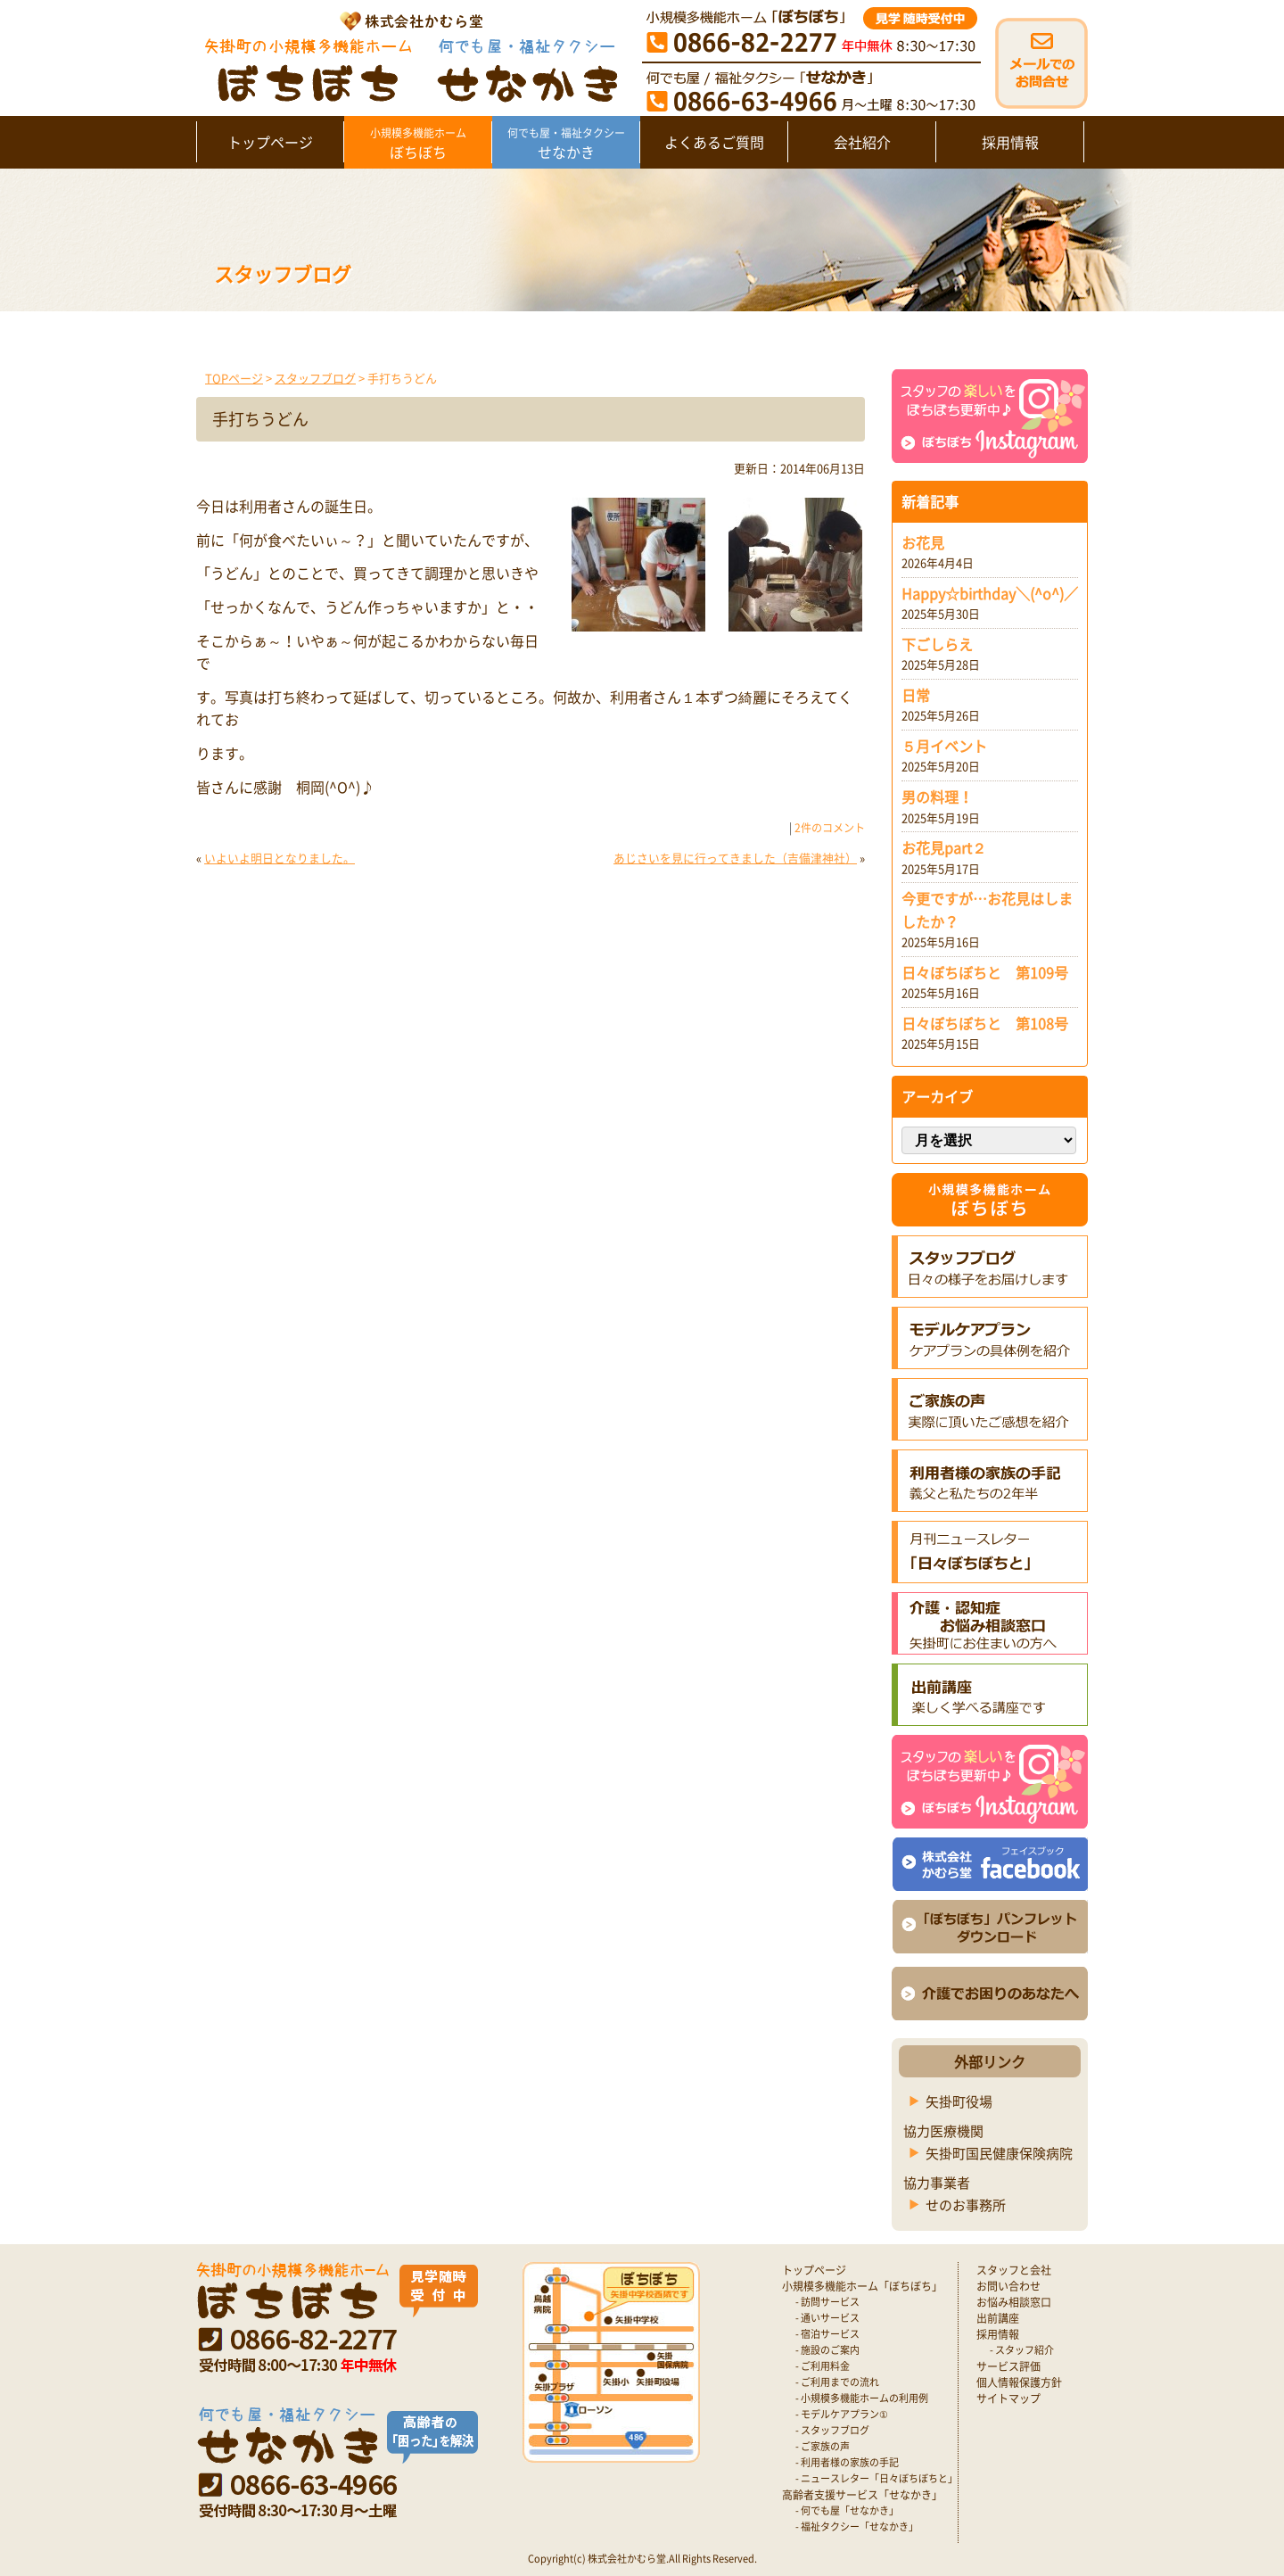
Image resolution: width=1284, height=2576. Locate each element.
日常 (915, 695)
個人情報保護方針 (1019, 2382)
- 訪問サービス (827, 2301)
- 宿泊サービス (827, 2333)
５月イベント (944, 745)
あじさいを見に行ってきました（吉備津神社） (735, 857)
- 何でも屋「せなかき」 (847, 2510)
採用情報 (1010, 142)
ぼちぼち (417, 143)
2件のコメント (829, 828)
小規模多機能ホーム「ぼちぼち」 (862, 2286)
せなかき (565, 143)
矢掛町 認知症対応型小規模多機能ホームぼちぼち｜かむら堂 (407, 56)
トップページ (270, 142)
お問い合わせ (1008, 2286)
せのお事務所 (966, 2205)
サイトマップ (1008, 2398)
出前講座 (997, 2318)
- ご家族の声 (822, 2446)
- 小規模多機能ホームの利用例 (861, 2398)
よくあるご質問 (714, 142)
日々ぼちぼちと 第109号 (984, 972)
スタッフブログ (315, 377)
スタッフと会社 (1013, 2270)
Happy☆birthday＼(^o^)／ (989, 593)
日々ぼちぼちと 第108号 (984, 1023)
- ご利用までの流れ (837, 2382)
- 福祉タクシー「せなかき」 (856, 2526)
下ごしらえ (937, 644)
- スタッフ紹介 (1022, 2349)
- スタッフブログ (832, 2430)
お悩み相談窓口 (1013, 2302)
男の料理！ (937, 796)
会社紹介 (862, 142)
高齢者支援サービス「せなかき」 (862, 2495)
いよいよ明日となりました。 (279, 857)
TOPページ (234, 377)
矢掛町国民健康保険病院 (999, 2153)
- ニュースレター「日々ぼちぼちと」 (876, 2478)
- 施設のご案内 (827, 2349)
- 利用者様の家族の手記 (847, 2462)
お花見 (922, 542)
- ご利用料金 (822, 2366)
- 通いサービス (827, 2317)
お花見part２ (943, 847)
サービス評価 (1008, 2366)
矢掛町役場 (959, 2101)
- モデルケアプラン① (841, 2414)
